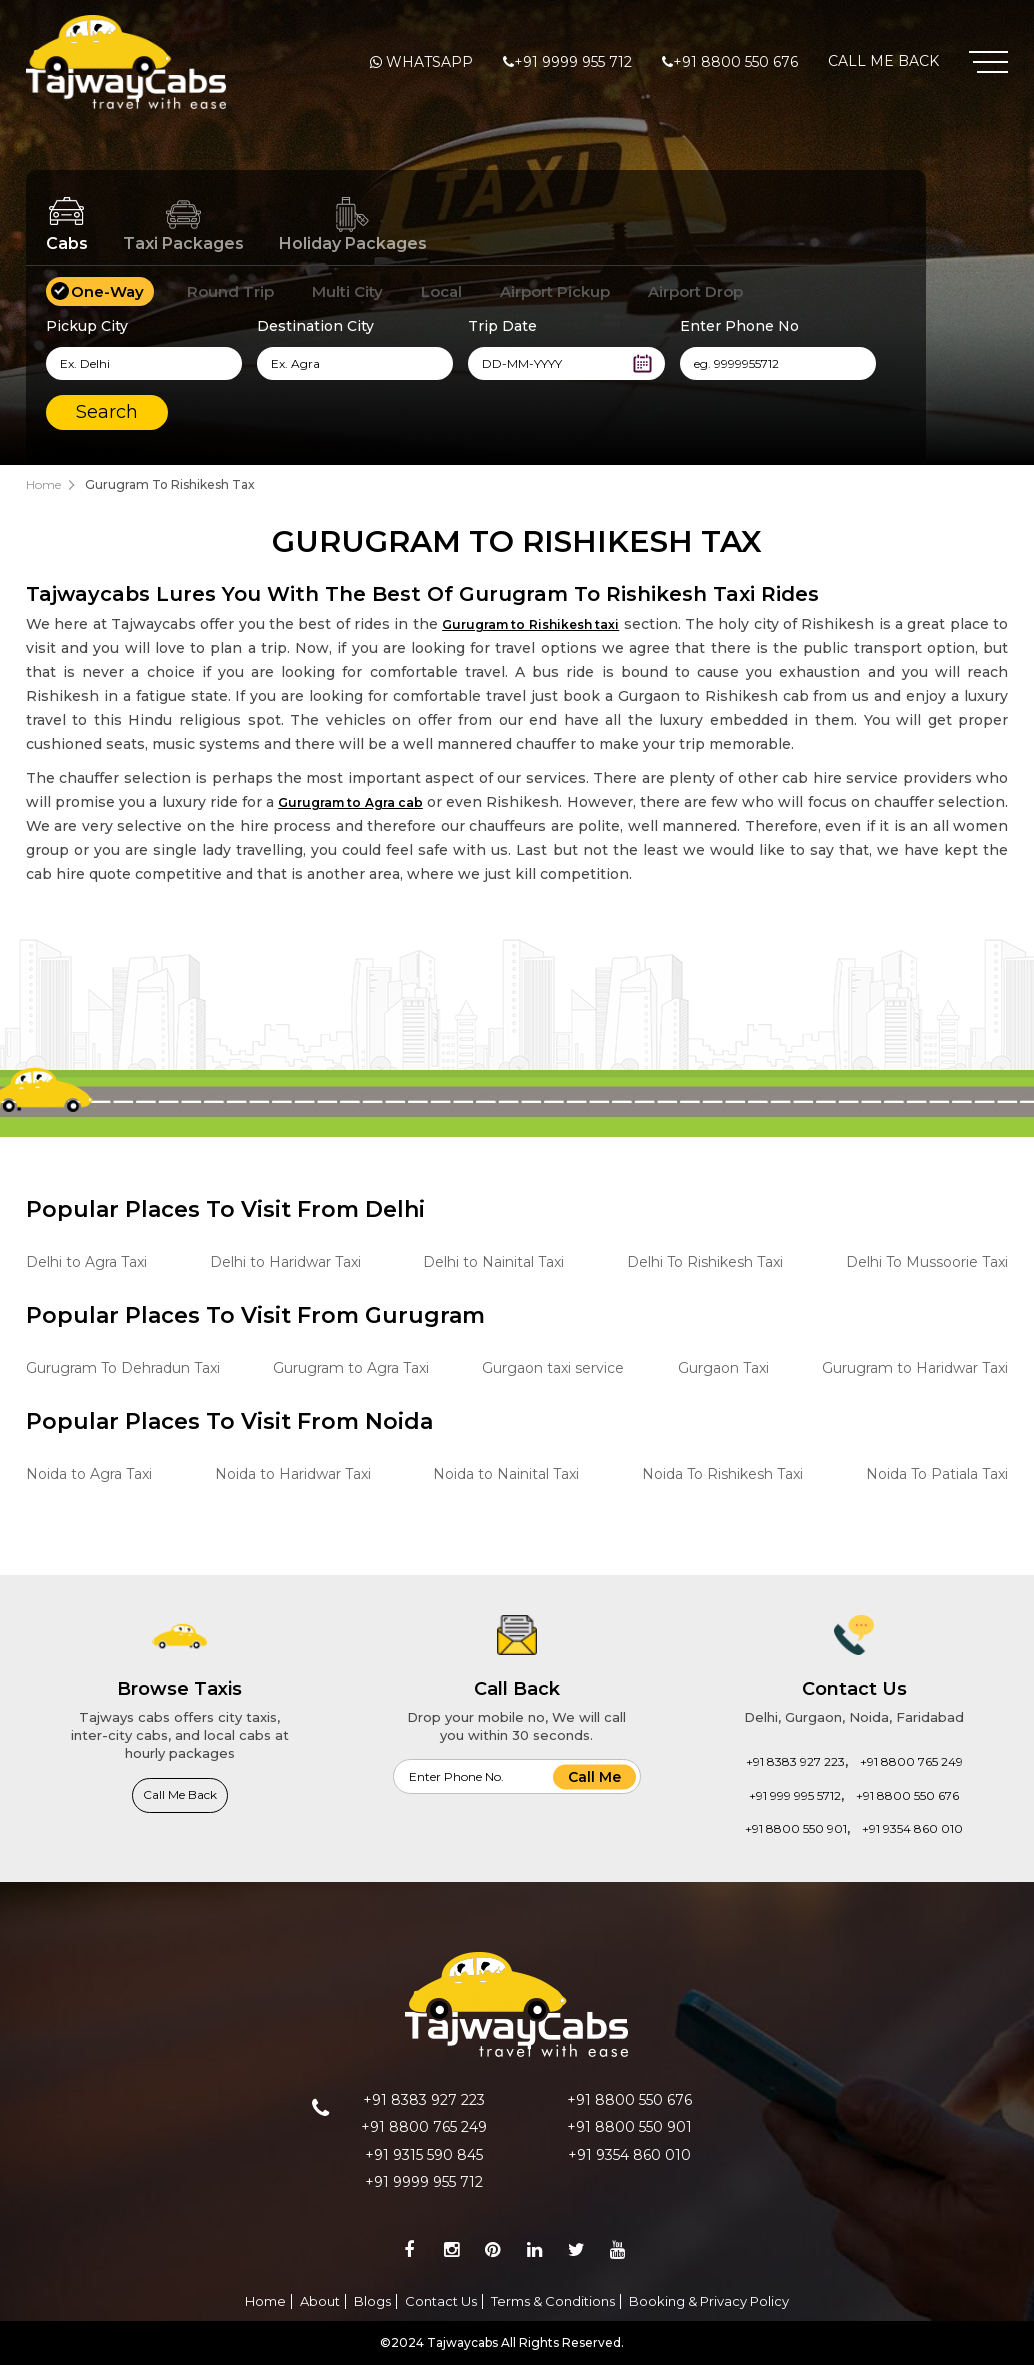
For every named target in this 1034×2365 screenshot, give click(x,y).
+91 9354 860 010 (912, 1828)
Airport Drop (695, 291)
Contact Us (441, 2301)
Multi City (347, 291)
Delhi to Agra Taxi (86, 1262)
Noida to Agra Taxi (89, 1474)
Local (441, 291)
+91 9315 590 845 (424, 2155)
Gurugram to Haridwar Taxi (915, 1368)
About (320, 2301)
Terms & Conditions (553, 2301)
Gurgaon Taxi (723, 1368)
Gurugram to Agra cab (350, 802)
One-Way (107, 291)
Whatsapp (429, 62)
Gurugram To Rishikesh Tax (170, 484)
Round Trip (230, 291)
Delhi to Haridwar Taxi (285, 1262)
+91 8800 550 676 (735, 62)
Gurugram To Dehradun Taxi (123, 1368)
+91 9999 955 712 (573, 62)
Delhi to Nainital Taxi (493, 1262)
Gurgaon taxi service (553, 1368)
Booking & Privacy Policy (709, 2301)
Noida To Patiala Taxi (937, 1474)
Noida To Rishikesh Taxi (722, 1474)
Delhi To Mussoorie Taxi (927, 1262)
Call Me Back (883, 61)
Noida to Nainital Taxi (506, 1474)
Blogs (372, 2301)
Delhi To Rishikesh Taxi (705, 1262)
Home (43, 484)
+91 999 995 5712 (795, 1795)
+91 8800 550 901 (796, 1828)
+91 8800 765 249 (911, 1761)
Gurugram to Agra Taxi (351, 1368)
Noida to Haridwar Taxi (293, 1474)
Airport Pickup (555, 291)
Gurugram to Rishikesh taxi (530, 624)
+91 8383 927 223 (795, 1761)
